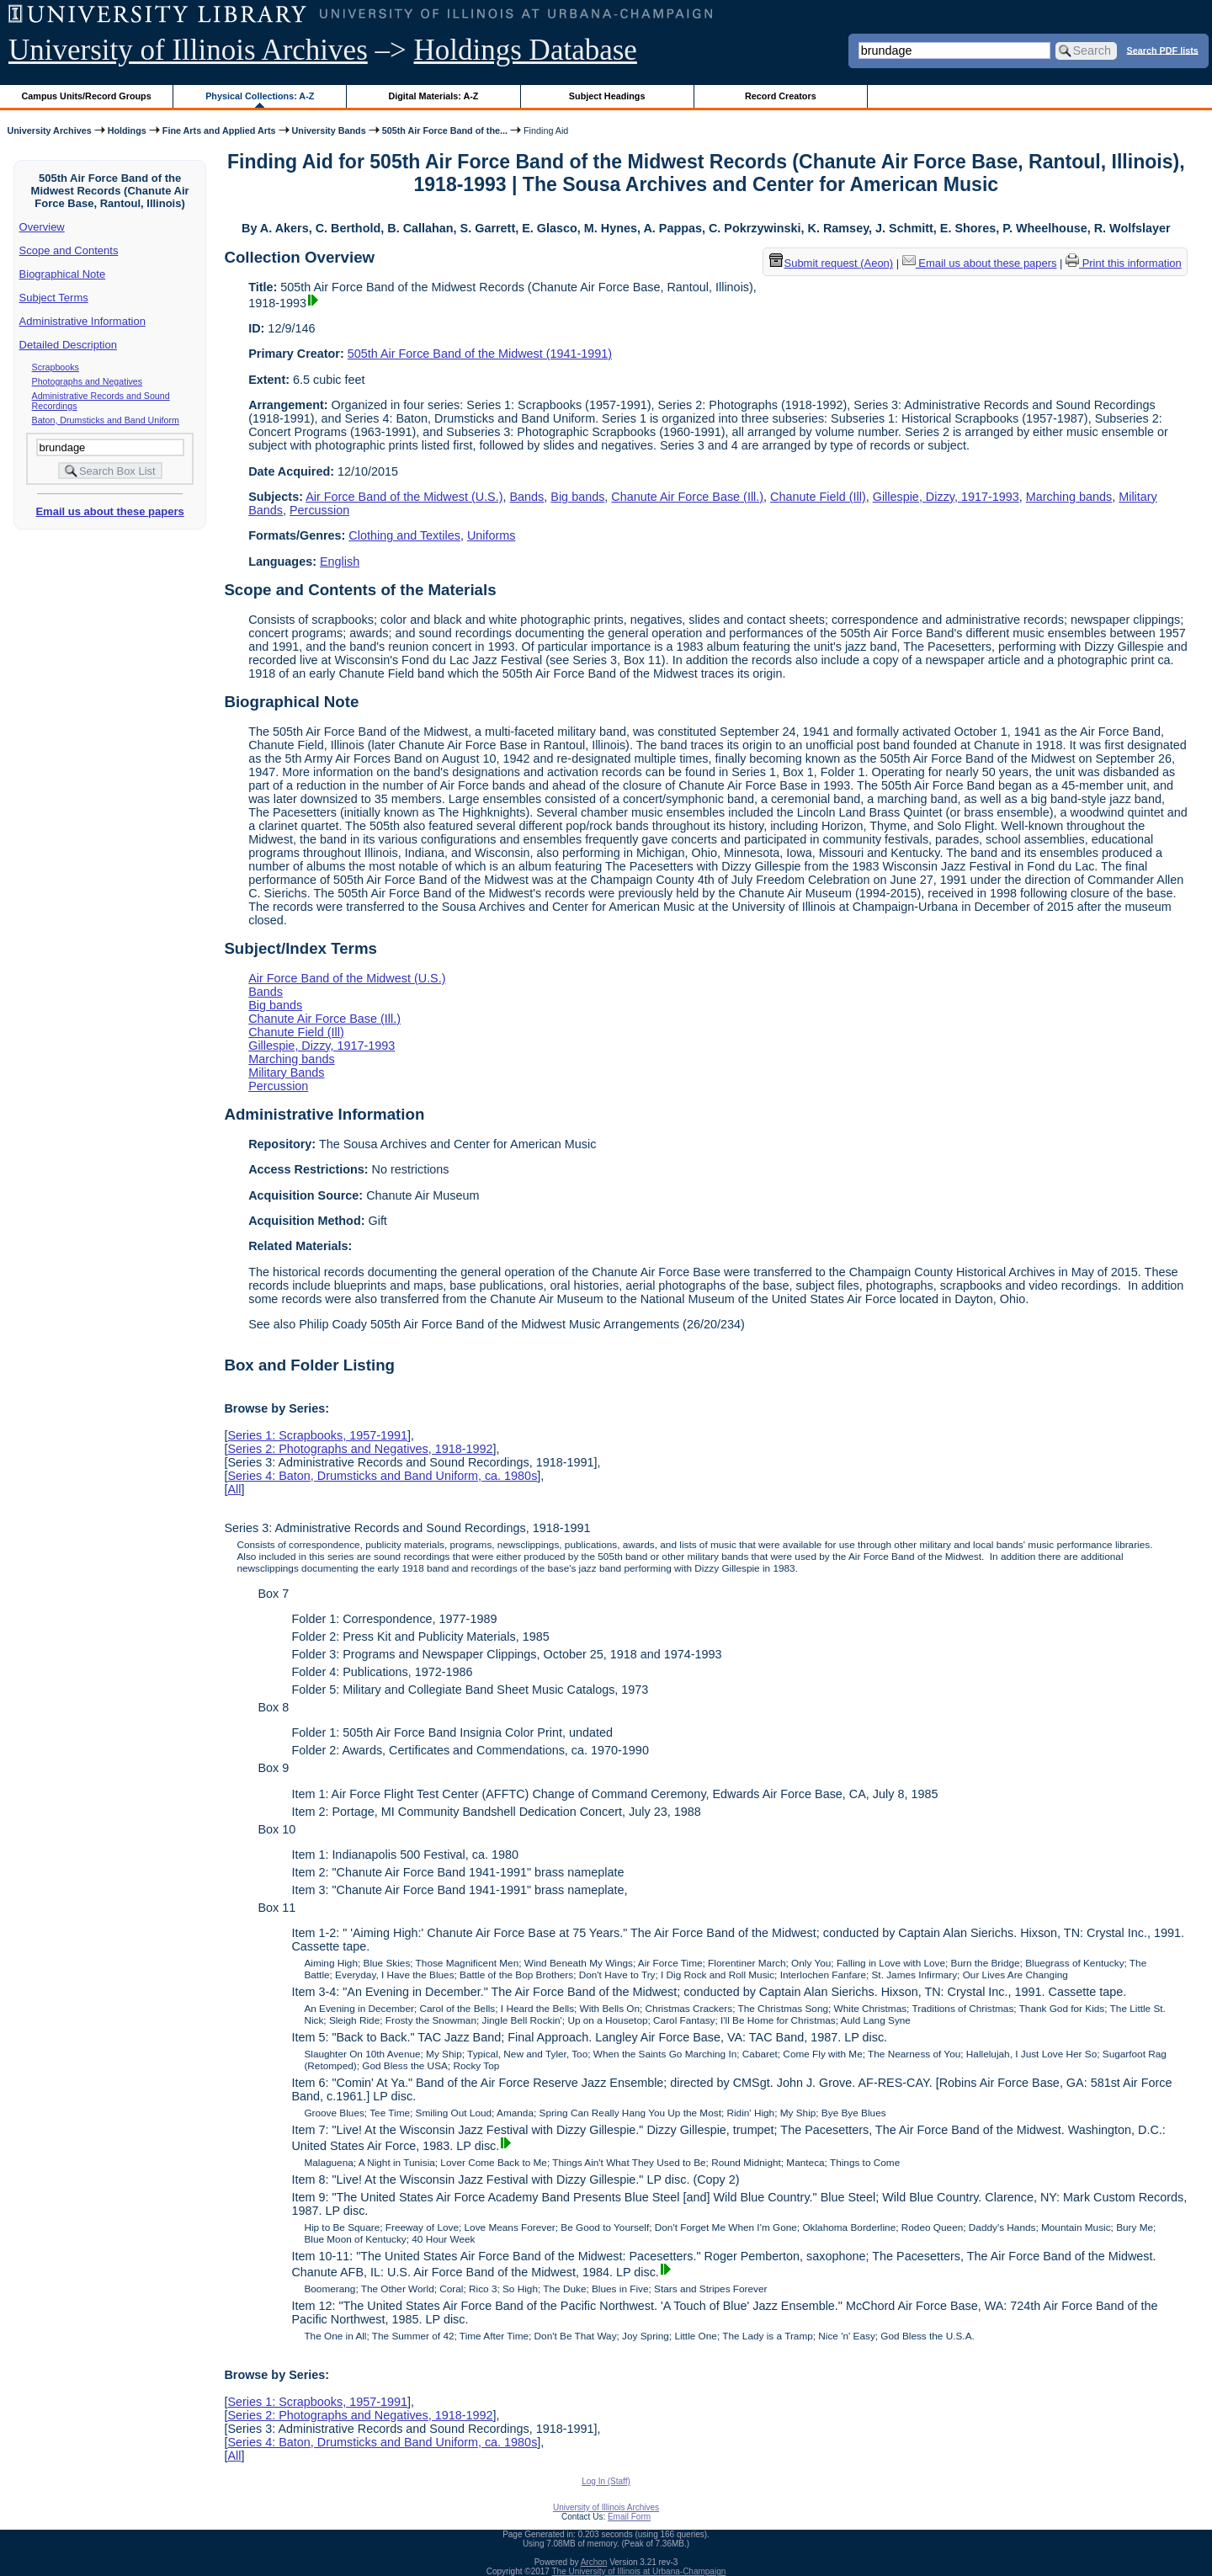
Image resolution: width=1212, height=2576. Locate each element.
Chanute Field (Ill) (818, 496)
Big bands (577, 496)
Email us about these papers (109, 511)
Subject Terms (53, 297)
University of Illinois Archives (188, 50)
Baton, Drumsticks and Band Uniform (105, 420)
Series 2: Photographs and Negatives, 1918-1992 (359, 1449)
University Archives (49, 130)
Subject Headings (607, 96)
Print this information (1124, 263)
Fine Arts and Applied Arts (219, 130)
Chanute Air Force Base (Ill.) (687, 496)
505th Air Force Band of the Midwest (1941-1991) (480, 353)
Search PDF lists (1163, 50)
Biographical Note (62, 274)
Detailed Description (68, 344)
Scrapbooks (55, 367)
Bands (527, 496)
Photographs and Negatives (87, 381)
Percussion (319, 510)
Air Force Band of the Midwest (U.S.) (404, 496)
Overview (42, 227)
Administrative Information (82, 321)
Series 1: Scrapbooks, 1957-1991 (317, 1435)
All (234, 1489)
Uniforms (491, 535)
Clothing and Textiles (404, 535)
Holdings (127, 130)
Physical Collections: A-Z (259, 96)
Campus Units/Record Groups (87, 96)
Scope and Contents (69, 250)
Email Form (629, 2516)
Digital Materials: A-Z (433, 96)
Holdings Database (525, 50)
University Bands (329, 130)
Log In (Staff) (606, 2481)
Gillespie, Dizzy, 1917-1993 (946, 496)
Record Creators (780, 96)
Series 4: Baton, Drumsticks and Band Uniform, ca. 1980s (382, 1475)
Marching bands (1069, 496)
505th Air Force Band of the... (445, 130)
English (339, 561)
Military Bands (286, 1072)
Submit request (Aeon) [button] (831, 263)
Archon (594, 2562)
